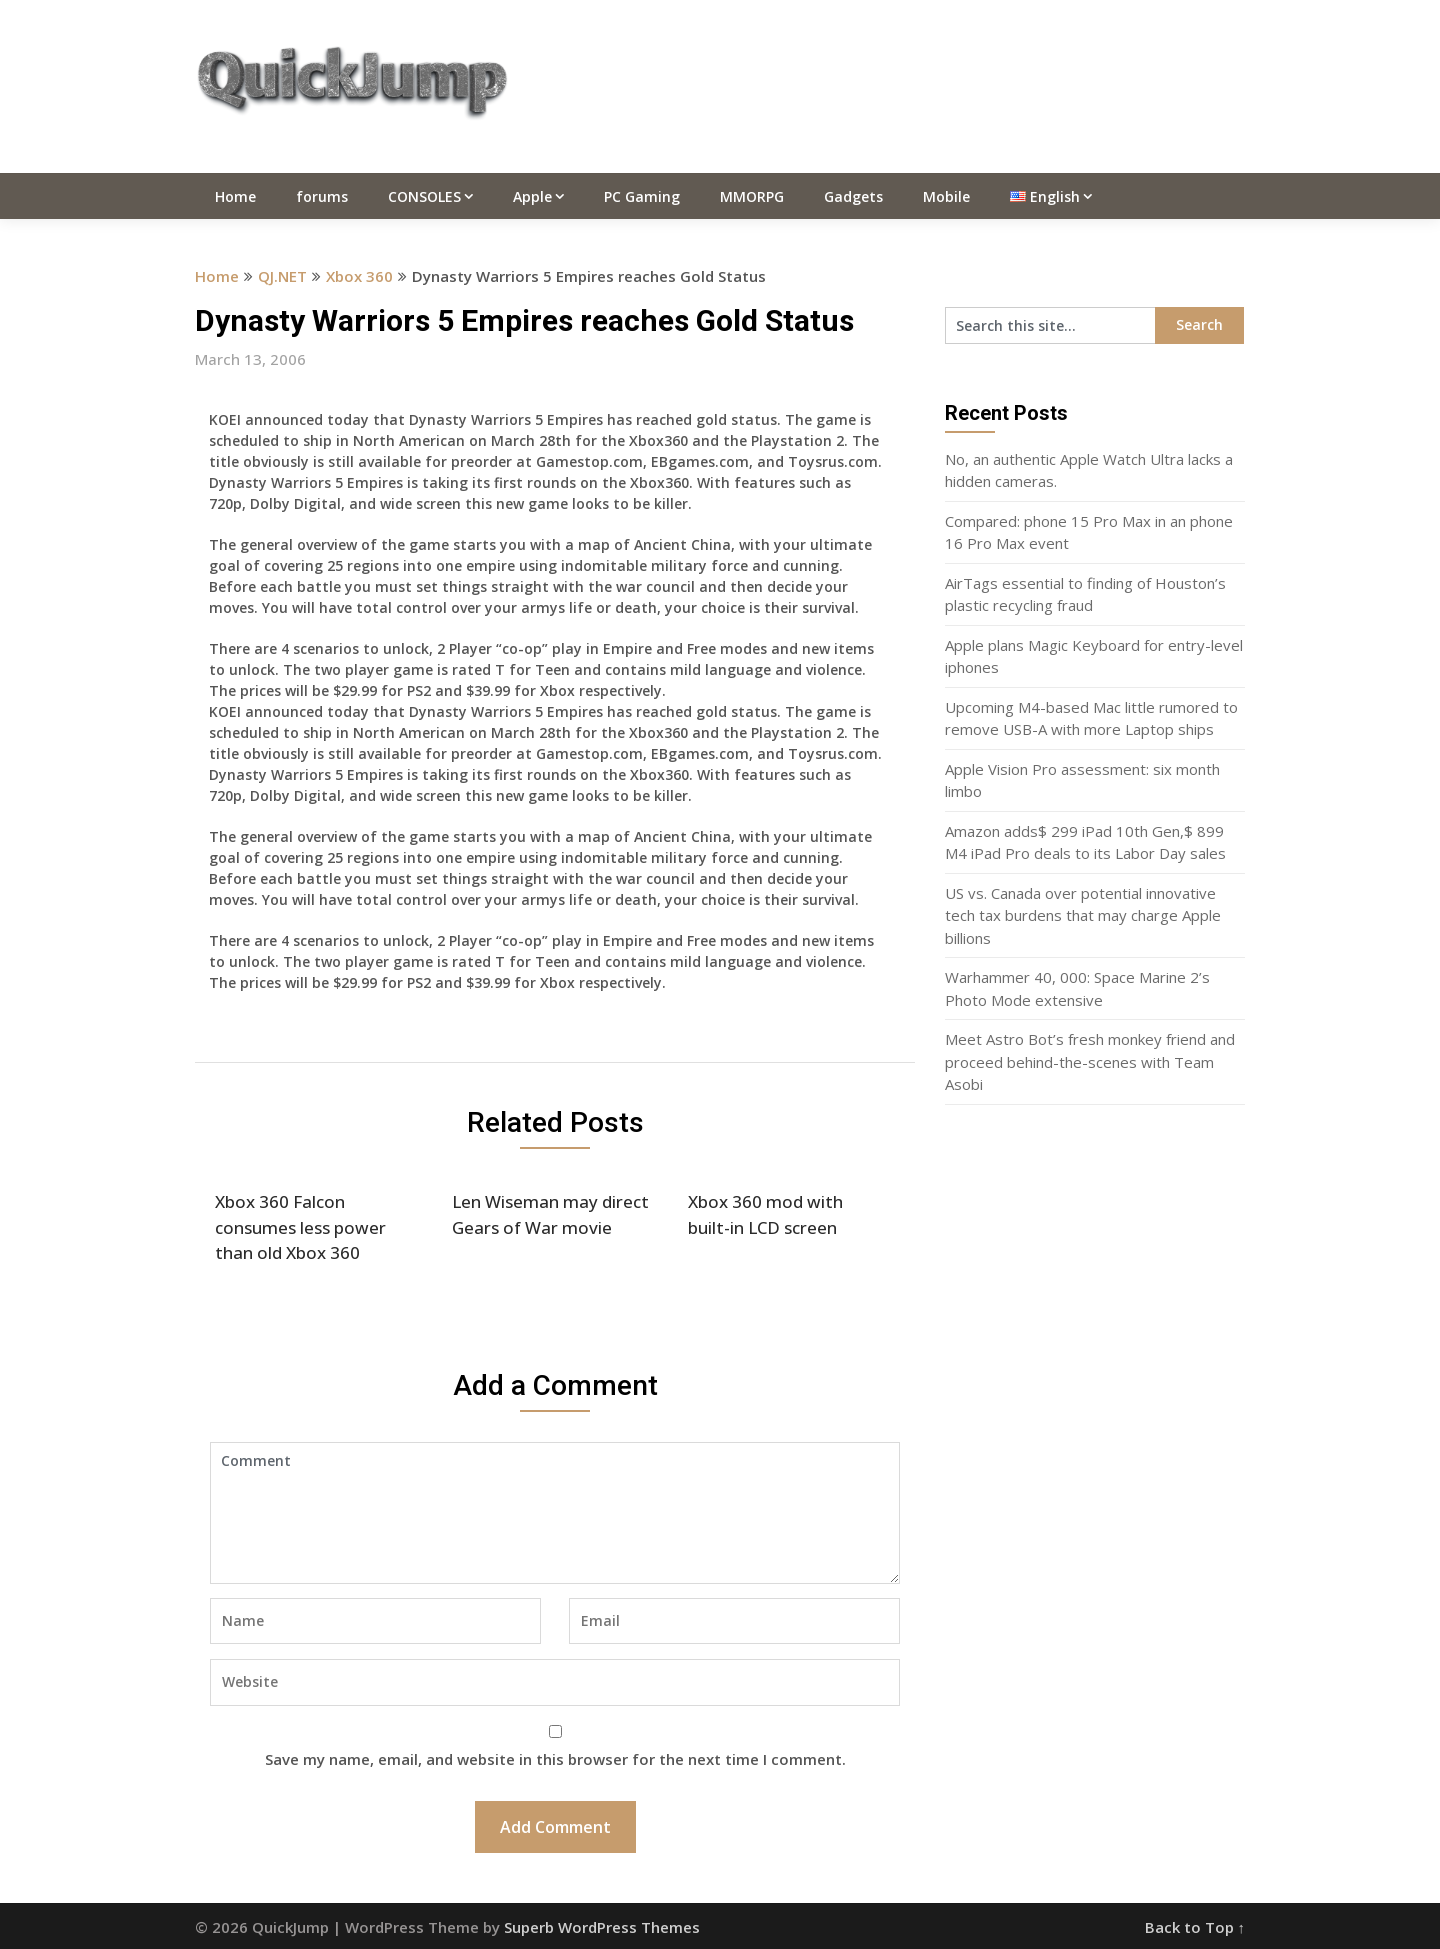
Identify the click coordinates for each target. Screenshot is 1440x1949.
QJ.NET (282, 276)
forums (322, 196)
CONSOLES (424, 196)
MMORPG (752, 196)
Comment (555, 1513)
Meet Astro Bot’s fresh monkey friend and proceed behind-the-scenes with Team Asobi (1090, 1061)
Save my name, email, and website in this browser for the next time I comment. (555, 1759)
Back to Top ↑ (1195, 1927)
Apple (532, 196)
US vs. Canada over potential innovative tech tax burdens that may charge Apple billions (1083, 915)
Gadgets (853, 196)
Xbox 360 (359, 276)
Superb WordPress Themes (602, 1927)
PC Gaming (642, 196)
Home (235, 196)
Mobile (946, 196)
